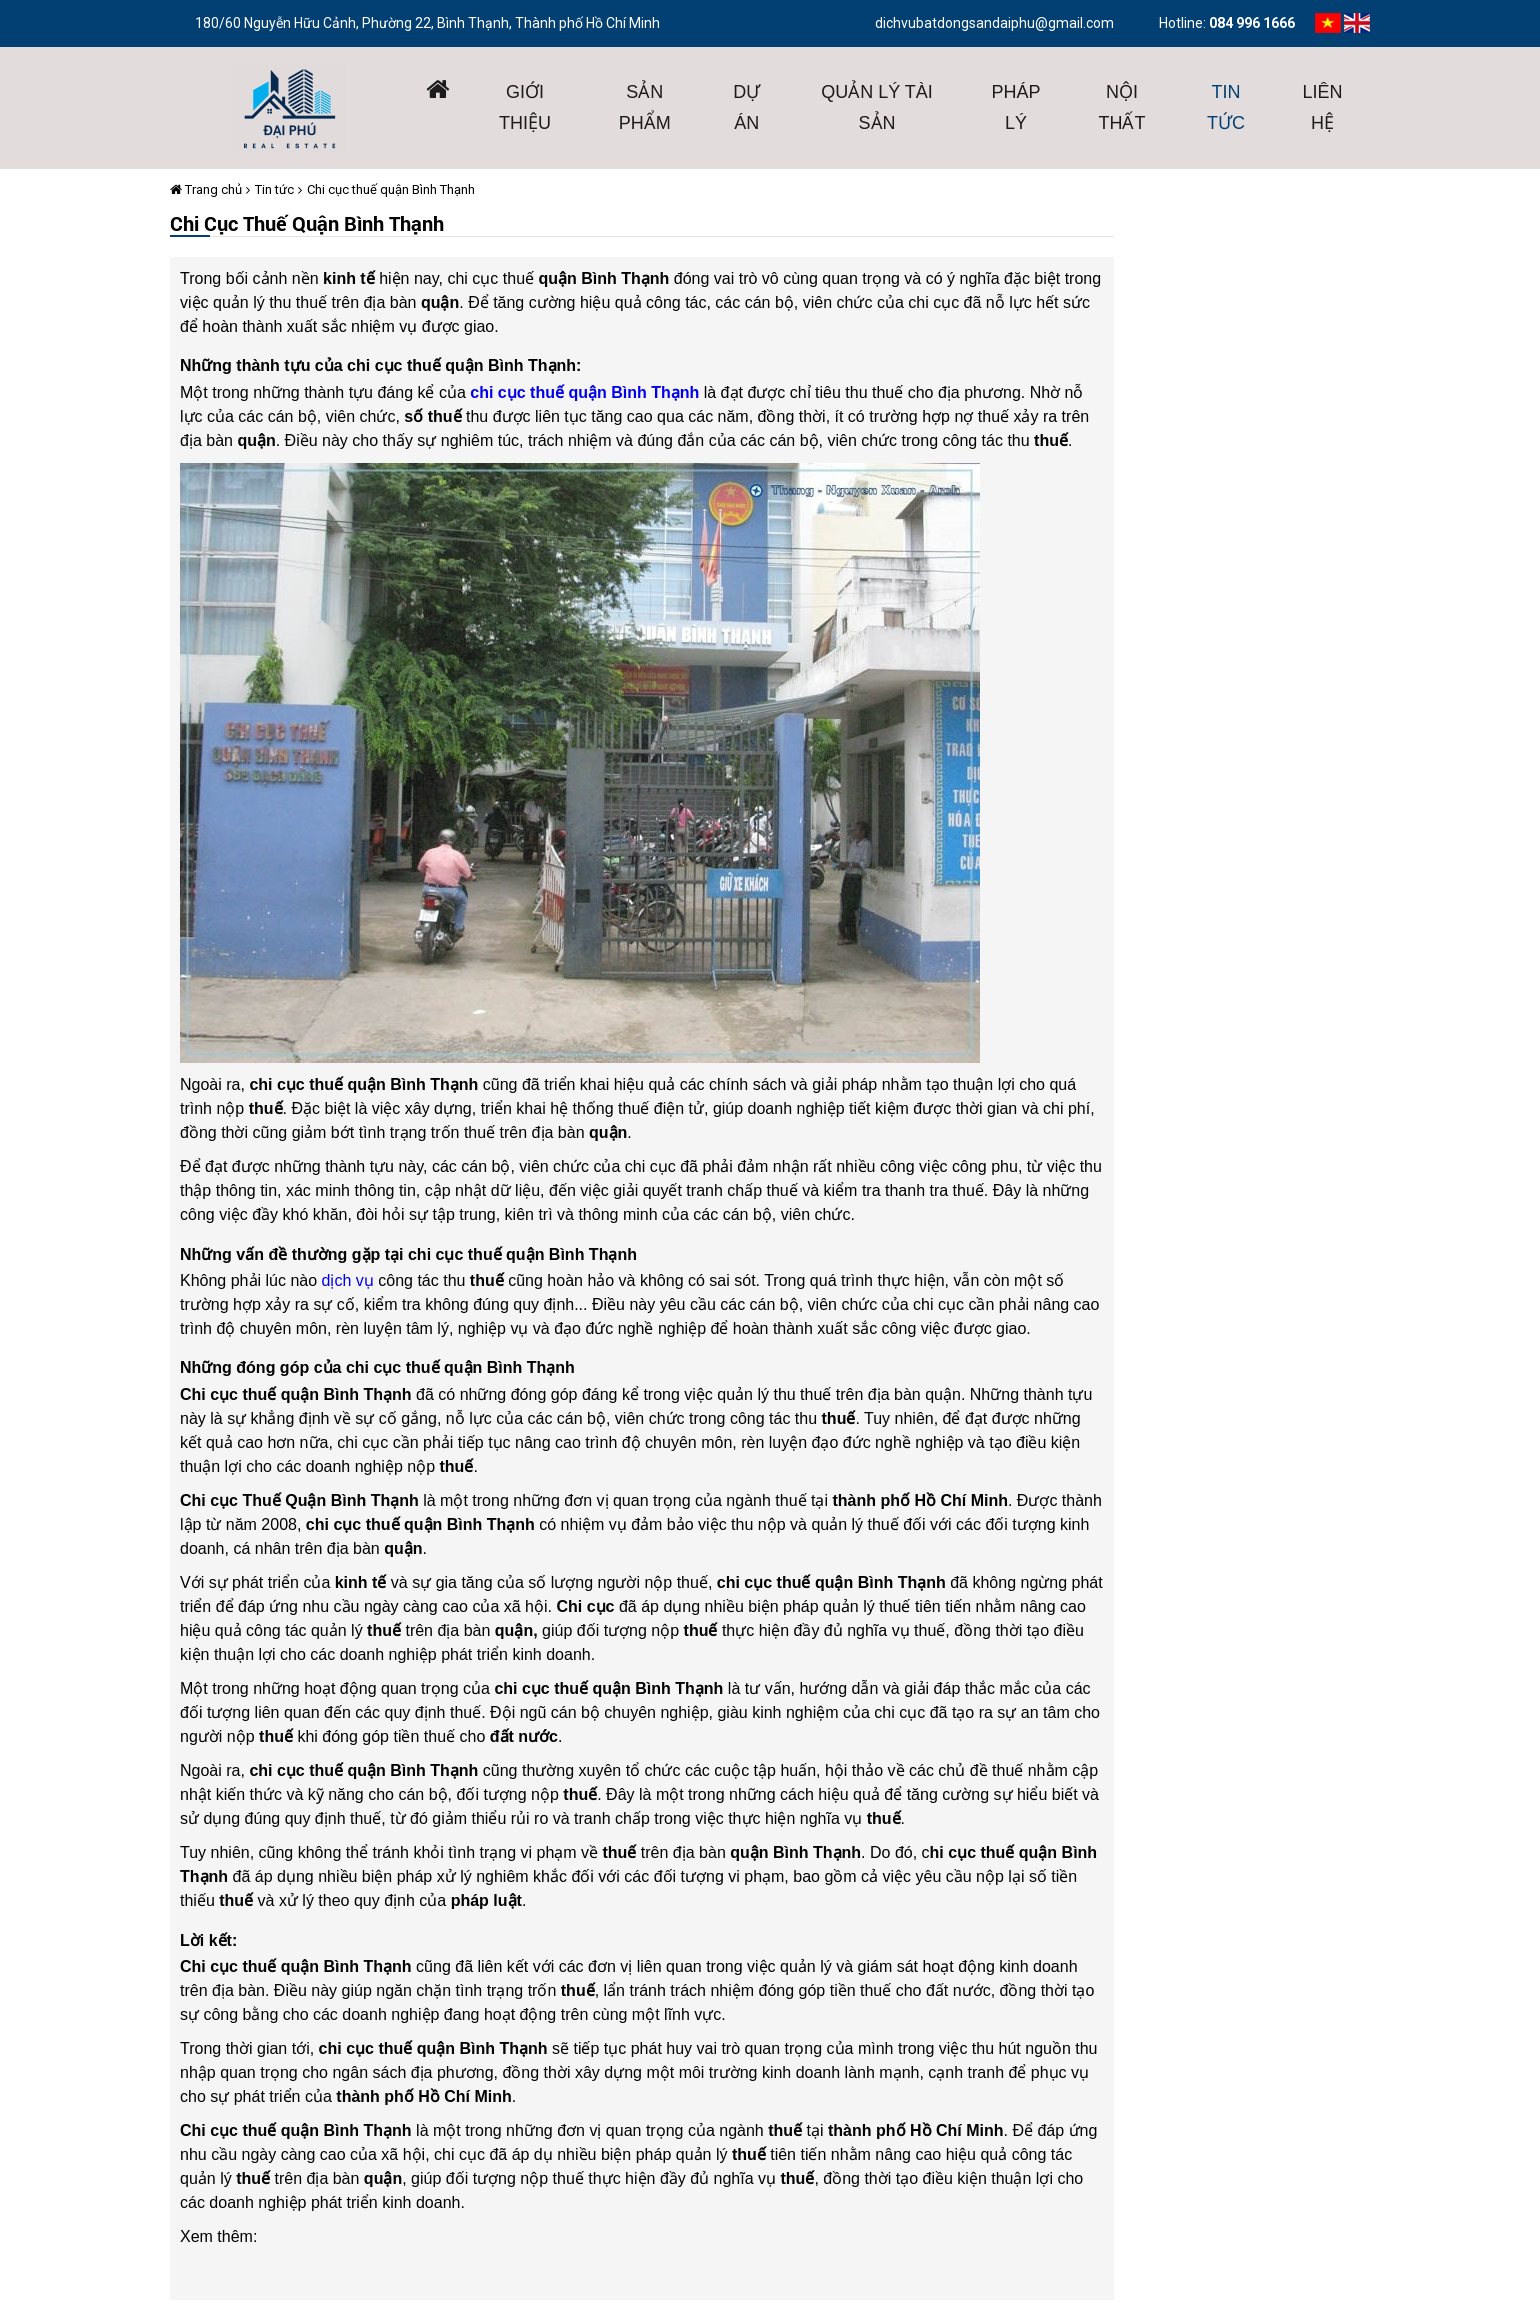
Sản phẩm (645, 107)
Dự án (746, 107)
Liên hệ (1323, 107)
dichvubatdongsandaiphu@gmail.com (994, 23)
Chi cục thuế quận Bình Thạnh (391, 189)
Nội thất (1122, 107)
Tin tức (1226, 107)
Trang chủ (206, 189)
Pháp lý (1016, 107)
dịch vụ (347, 1280)
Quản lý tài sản (877, 107)
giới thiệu (525, 107)
